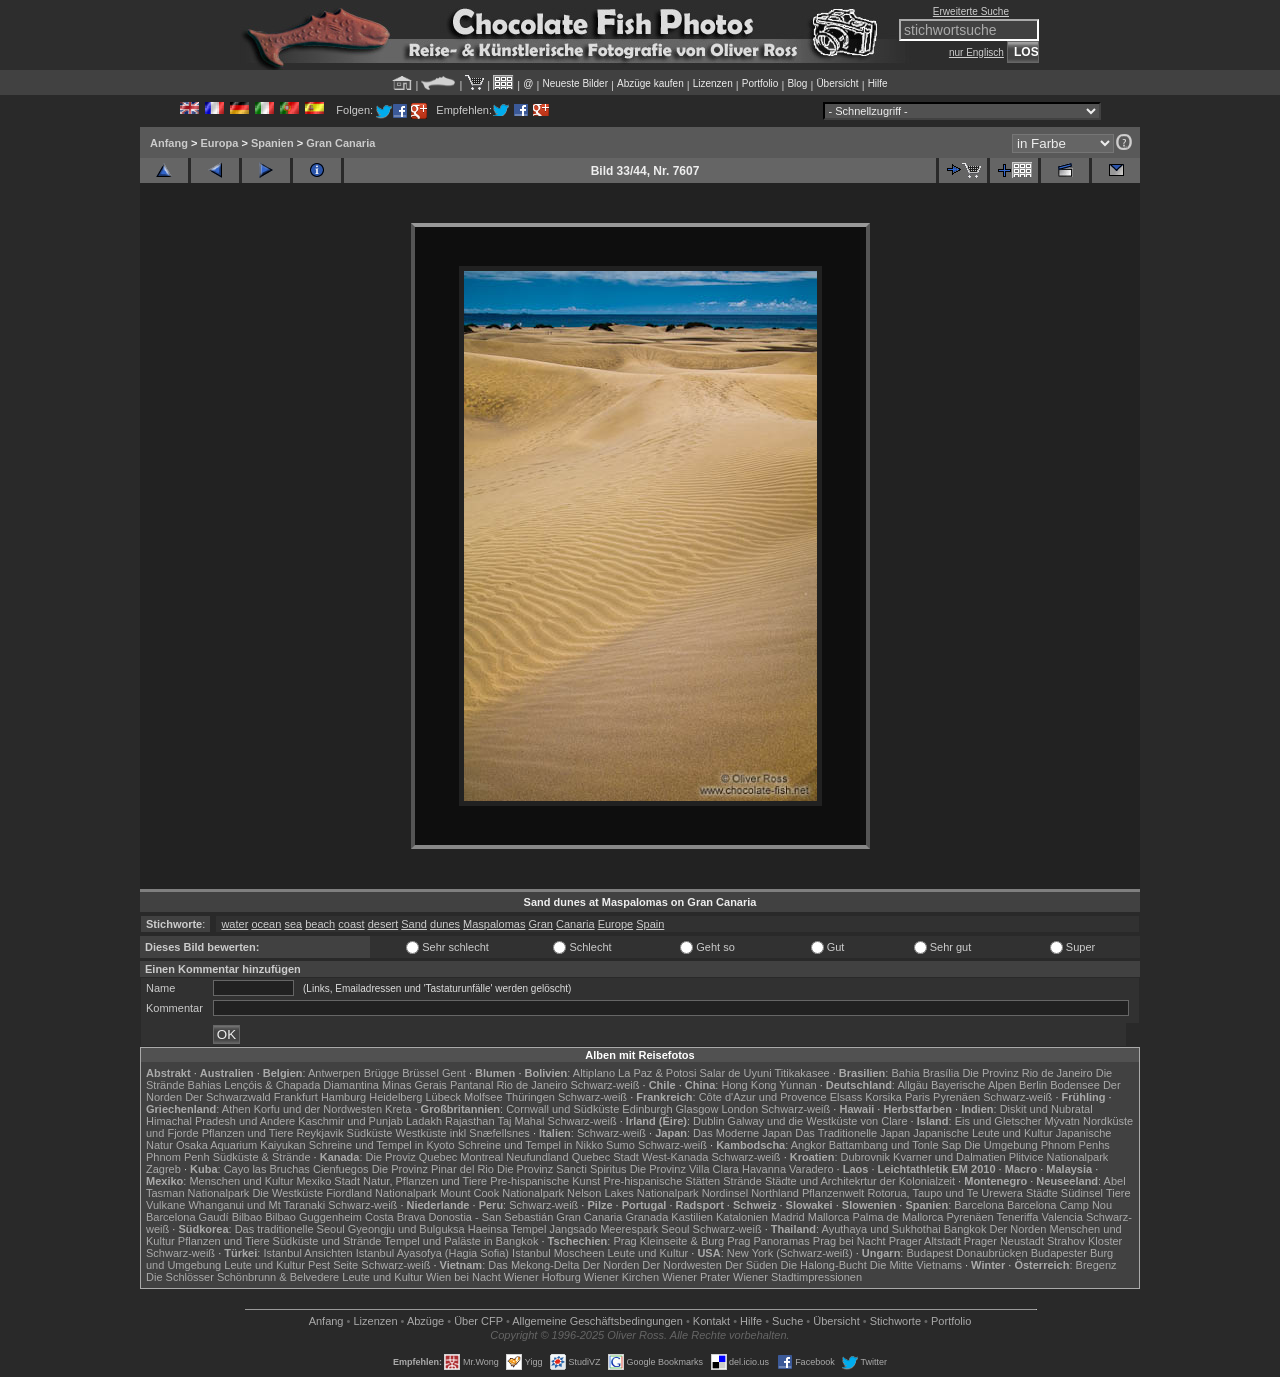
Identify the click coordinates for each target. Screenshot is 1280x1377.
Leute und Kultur (648, 1253)
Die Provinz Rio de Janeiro (1027, 1073)
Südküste (370, 1133)
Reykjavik (319, 1133)
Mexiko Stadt (328, 1181)
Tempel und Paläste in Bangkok (461, 1241)
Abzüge (425, 1321)
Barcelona (979, 1205)
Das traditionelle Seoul (290, 1229)
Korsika (883, 1097)
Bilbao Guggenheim (313, 1217)
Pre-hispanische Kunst (545, 1181)
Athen (236, 1109)
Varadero (811, 1169)
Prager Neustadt (1004, 1241)
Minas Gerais (414, 1085)
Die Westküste (287, 1193)
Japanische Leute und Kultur (982, 1133)
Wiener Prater (696, 1277)
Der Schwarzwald (228, 1097)
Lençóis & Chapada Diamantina (301, 1085)
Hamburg (343, 1097)
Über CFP (478, 1321)
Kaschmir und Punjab (350, 1121)
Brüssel (420, 1073)
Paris (917, 1097)
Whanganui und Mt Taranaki (256, 1205)
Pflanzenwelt (833, 1193)
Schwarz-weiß (604, 1085)
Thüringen (530, 1097)
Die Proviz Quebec (412, 1157)
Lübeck (442, 1097)
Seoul (675, 1229)
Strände (742, 1181)
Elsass (846, 1097)
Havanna (764, 1169)
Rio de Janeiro (531, 1085)
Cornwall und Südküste (562, 1109)
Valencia (1062, 1217)
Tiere (1118, 1193)
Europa (219, 143)
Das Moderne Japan (742, 1133)
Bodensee (1075, 1085)
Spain (650, 924)
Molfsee (483, 1097)
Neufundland (537, 1157)
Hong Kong (748, 1085)
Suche (787, 1321)
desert (383, 924)
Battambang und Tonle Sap (895, 1145)
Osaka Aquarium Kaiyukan (241, 1145)
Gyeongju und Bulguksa (406, 1229)
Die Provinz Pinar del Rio (433, 1169)
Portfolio (760, 83)
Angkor (808, 1145)
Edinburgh (647, 1109)
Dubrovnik (866, 1157)
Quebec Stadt (605, 1157)
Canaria (575, 924)
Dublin (708, 1121)
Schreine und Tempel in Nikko (530, 1145)
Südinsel (1082, 1193)
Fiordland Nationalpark (381, 1193)
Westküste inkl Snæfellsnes (463, 1133)
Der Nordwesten (681, 1265)
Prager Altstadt (925, 1241)
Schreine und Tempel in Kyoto (382, 1145)
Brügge (381, 1073)
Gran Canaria (340, 143)
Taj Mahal (520, 1121)
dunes (445, 924)
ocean (266, 924)
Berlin (1033, 1085)
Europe (615, 924)
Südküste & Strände (262, 1157)
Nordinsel (725, 1193)
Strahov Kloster (1084, 1241)
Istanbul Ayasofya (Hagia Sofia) (432, 1253)
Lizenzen (713, 83)
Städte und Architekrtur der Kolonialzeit (860, 1181)
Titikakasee (801, 1073)
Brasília (941, 1073)
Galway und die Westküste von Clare (817, 1121)
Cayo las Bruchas (267, 1169)
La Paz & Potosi (657, 1073)
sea (293, 924)
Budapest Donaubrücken (966, 1253)
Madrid (788, 1217)
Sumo (620, 1145)
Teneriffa (1017, 1217)
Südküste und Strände (327, 1241)
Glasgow (697, 1109)
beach (320, 924)
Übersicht (837, 83)
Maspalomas (494, 924)
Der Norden (1018, 1229)
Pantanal (471, 1085)
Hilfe (878, 83)
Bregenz (1096, 1265)
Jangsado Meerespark (603, 1229)
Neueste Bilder (575, 83)
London (739, 1109)
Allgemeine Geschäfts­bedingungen (597, 1321)
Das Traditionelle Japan (852, 1133)
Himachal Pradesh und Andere (220, 1121)
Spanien (272, 143)
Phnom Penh (178, 1157)
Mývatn (1062, 1121)
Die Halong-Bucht (824, 1265)
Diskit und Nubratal (1046, 1109)
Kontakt (711, 1321)
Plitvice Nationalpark (1059, 1157)
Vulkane (165, 1205)
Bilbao (247, 1217)
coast (351, 924)
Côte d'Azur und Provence (763, 1097)
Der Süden (751, 1265)
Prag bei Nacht (849, 1241)
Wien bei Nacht (463, 1277)
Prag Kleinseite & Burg (668, 1241)
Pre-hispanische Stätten (661, 1181)
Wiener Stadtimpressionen (797, 1277)
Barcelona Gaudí (187, 1217)
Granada (646, 1217)
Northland (775, 1193)
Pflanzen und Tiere (248, 1133)
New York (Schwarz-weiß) (790, 1253)
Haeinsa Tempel (507, 1229)
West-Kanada (675, 1157)
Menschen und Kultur (241, 1181)
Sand (414, 924)
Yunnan (797, 1085)
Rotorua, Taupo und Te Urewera (945, 1193)
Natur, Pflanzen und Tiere (425, 1181)
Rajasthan (470, 1121)
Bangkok (965, 1229)
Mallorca (829, 1217)
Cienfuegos (341, 1169)
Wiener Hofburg (542, 1277)
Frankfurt (296, 1097)
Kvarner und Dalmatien (949, 1157)
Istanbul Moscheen (558, 1253)
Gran (541, 924)
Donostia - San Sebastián (491, 1217)
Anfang (169, 143)
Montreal (481, 1157)
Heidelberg (395, 1097)
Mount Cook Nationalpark (502, 1193)
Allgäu (912, 1085)
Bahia (905, 1073)
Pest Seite (333, 1265)
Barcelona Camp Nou (1059, 1205)
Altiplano (594, 1073)
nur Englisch (976, 52)
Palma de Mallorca (897, 1217)
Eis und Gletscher (998, 1121)
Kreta (398, 1109)
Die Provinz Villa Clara (684, 1169)
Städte (1042, 1193)
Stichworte (895, 1321)
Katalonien (742, 1217)
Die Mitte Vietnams (916, 1265)
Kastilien (692, 1217)
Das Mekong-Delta (533, 1265)
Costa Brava (395, 1217)
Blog (797, 83)
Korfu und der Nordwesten (318, 1109)
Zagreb (163, 1169)
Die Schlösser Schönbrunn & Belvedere (242, 1277)
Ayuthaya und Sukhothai (881, 1229)
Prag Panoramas (768, 1241)
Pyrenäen (956, 1097)
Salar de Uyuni (735, 1073)
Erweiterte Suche (971, 11)
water (234, 924)
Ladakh (424, 1121)
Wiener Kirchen (621, 1277)
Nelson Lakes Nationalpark (632, 1193)
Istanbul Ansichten (307, 1253)
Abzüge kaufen (650, 83)
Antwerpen (334, 1073)
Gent (454, 1073)
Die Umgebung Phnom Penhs (1037, 1145)
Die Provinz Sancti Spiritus (562, 1169)
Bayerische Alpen (973, 1085)
